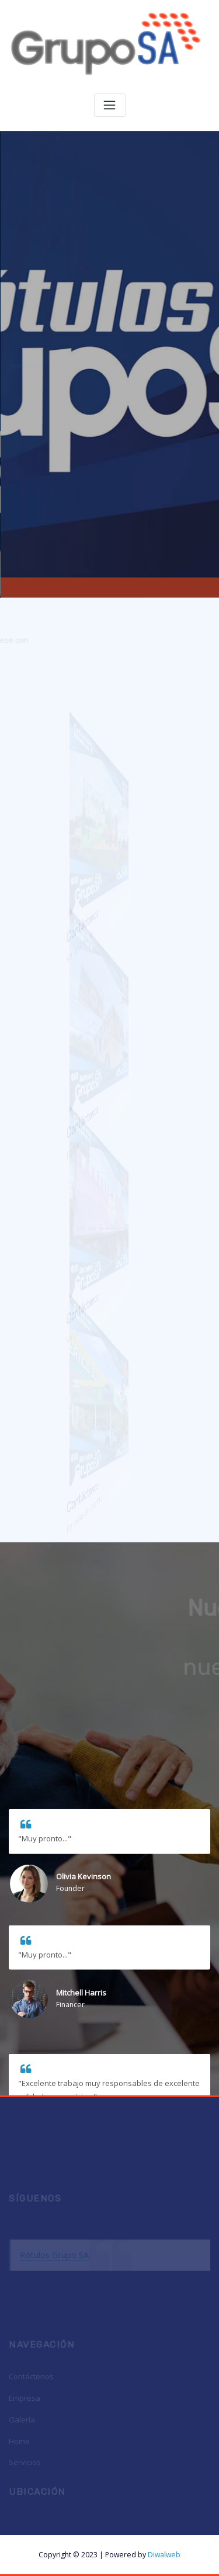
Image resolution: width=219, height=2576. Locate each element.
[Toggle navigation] (110, 105)
